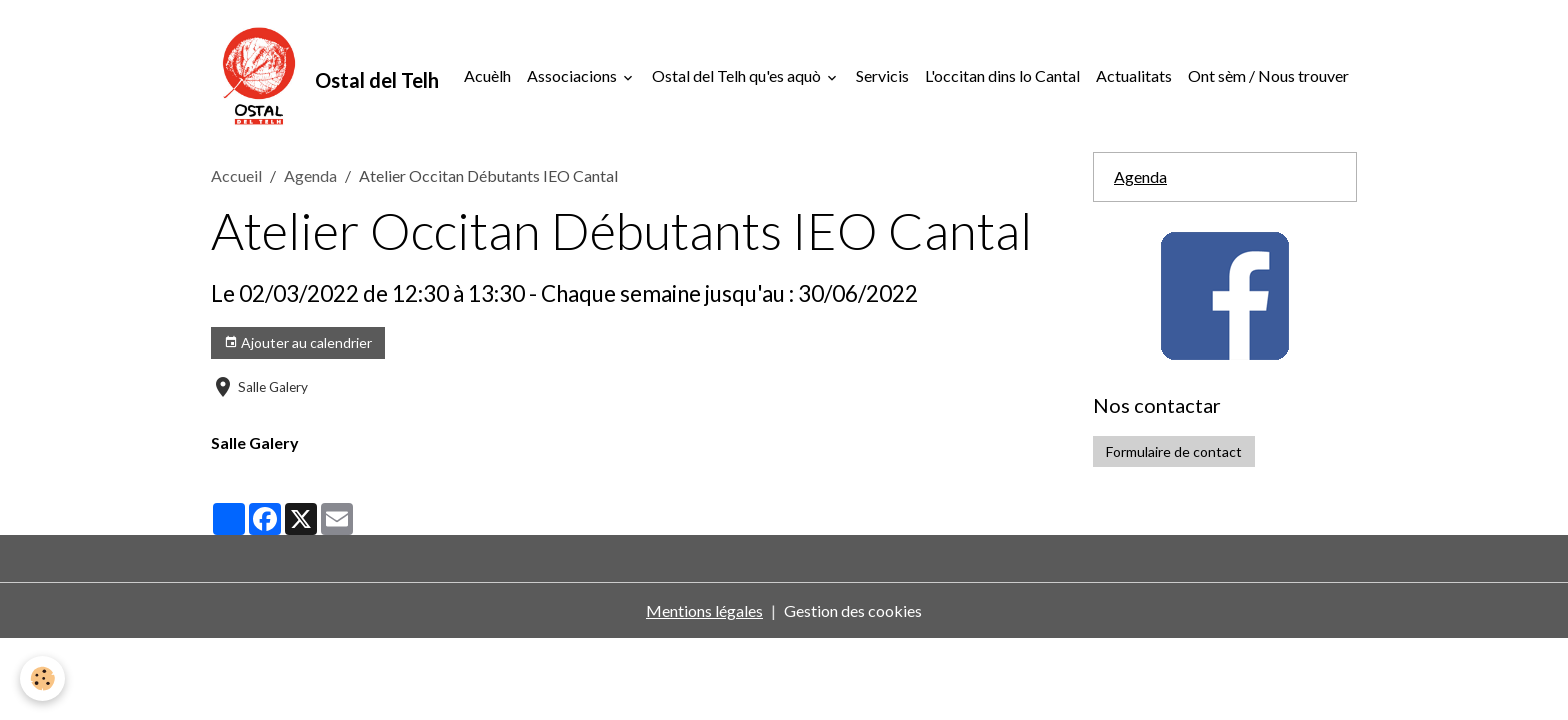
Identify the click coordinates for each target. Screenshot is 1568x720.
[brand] (325, 76)
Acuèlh (487, 75)
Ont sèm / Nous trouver (1268, 75)
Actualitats (1134, 75)
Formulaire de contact (1174, 451)
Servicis (882, 75)
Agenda (310, 175)
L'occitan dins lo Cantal (1002, 75)
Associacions (573, 75)
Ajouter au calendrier (298, 343)
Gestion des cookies (853, 610)
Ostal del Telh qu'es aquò (738, 75)
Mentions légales (704, 610)
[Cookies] (42, 678)
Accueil (236, 175)
